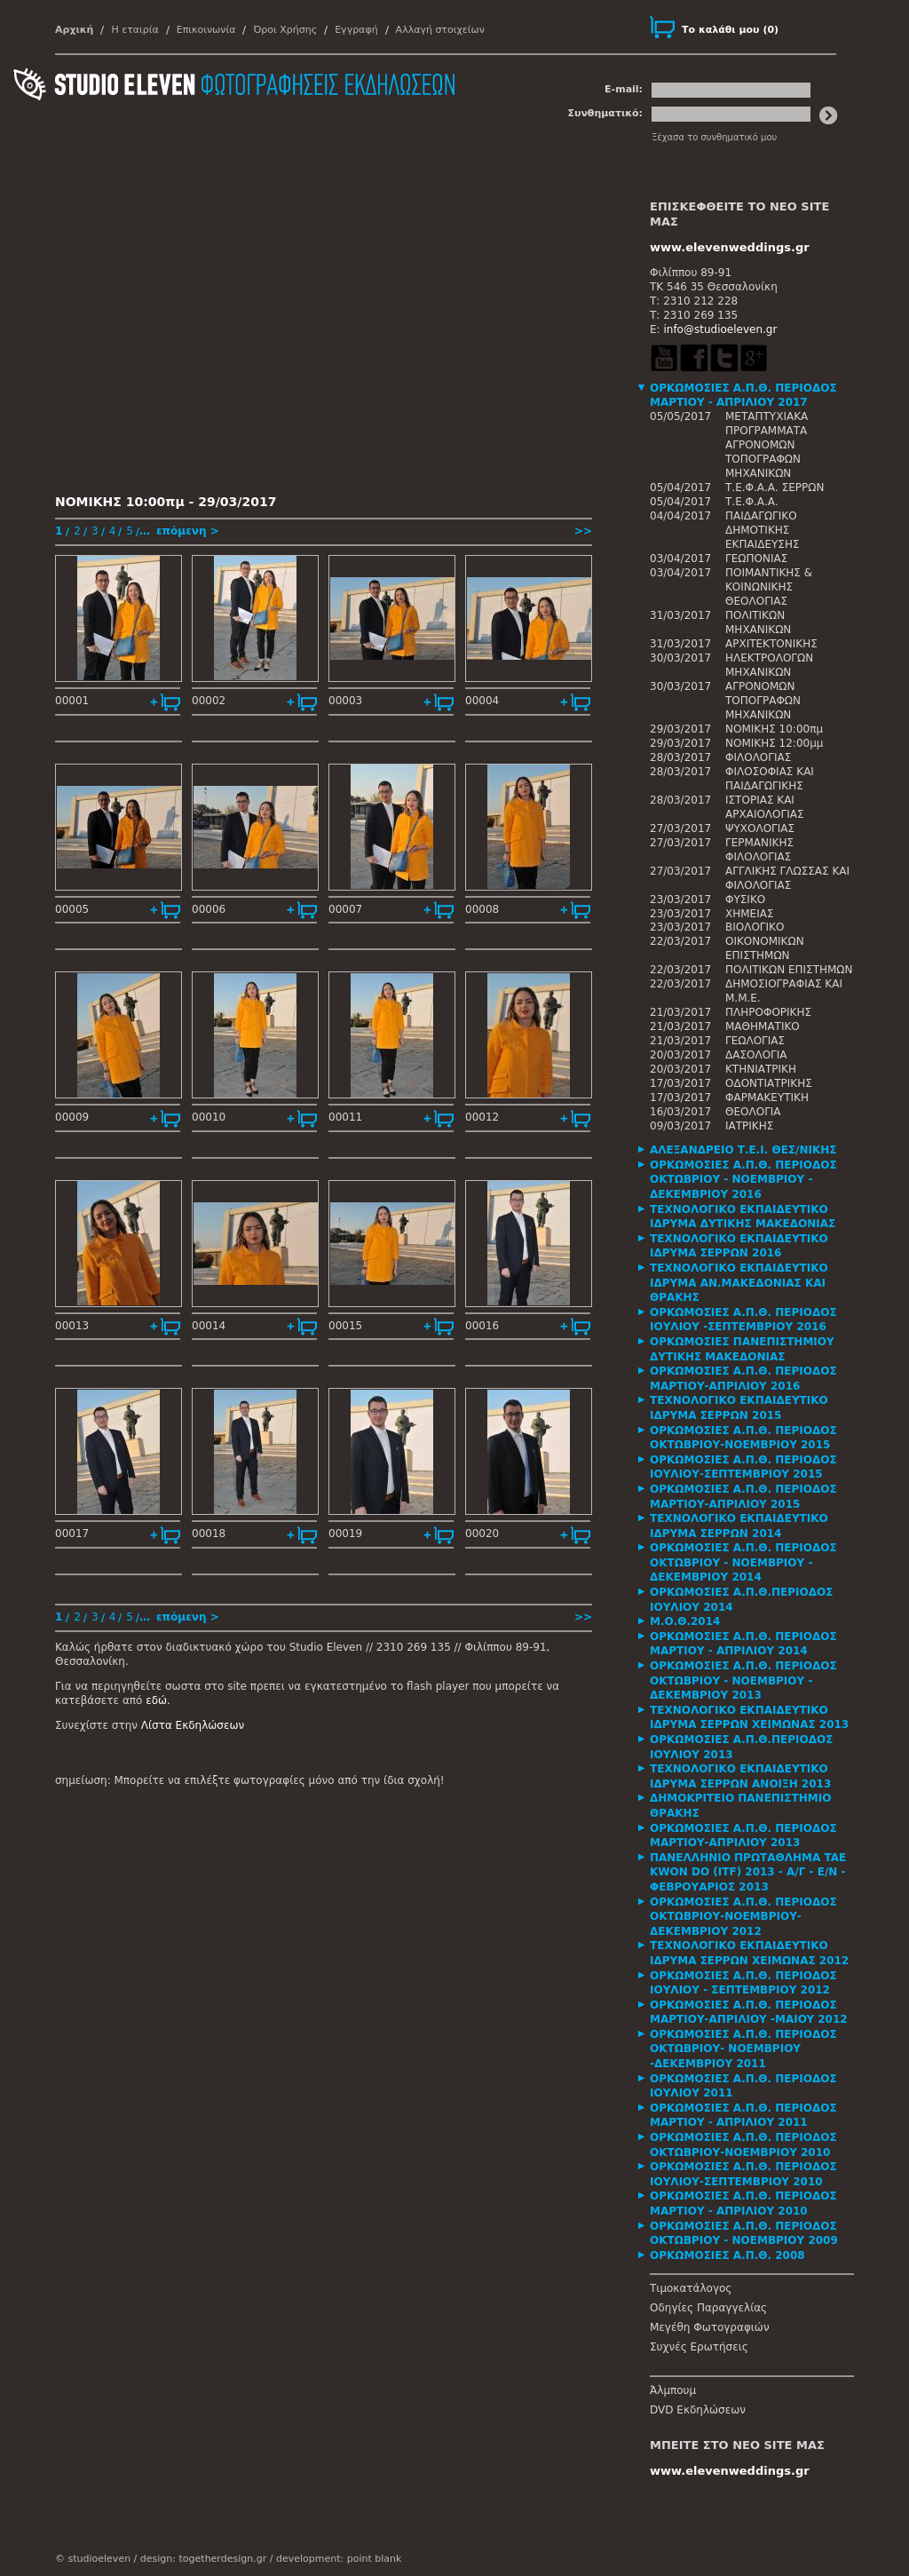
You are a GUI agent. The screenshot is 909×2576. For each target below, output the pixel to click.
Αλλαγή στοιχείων (440, 30)
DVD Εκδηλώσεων (698, 2410)
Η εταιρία (134, 30)
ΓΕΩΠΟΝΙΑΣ (756, 558)
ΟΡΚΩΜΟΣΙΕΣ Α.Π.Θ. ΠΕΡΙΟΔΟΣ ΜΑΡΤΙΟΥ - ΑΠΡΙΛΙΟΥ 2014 (743, 1644)
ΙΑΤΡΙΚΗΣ (749, 1126)
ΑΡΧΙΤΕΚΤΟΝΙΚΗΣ (771, 644)
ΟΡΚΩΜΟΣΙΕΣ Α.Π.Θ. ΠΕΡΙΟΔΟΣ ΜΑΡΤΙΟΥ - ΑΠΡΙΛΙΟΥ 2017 (743, 395)
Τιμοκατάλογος (690, 2288)
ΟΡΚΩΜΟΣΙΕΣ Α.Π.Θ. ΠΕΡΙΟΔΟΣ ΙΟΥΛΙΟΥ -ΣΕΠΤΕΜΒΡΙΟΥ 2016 (743, 1320)
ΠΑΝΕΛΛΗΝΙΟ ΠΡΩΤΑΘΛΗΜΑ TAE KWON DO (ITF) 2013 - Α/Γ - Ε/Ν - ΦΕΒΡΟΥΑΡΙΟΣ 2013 (748, 1872)
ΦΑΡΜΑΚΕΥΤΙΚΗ (767, 1097)
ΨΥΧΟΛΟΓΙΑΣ (759, 828)
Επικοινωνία (206, 30)
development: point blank (338, 2558)
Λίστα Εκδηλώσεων (192, 1725)
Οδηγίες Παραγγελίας (708, 2308)
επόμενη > (187, 531)
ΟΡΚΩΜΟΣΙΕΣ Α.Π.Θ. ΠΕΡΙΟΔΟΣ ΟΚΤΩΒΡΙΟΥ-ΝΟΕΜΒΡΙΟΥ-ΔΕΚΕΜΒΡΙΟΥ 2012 (743, 1917)
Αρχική (74, 30)
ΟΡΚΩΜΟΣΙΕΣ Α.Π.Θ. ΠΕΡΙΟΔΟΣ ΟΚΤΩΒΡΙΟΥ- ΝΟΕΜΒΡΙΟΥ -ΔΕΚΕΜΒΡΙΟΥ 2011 (743, 2049)
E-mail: (624, 89)
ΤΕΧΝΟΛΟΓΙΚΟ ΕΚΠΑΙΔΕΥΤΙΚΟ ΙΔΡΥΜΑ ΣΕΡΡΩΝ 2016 (739, 1246)
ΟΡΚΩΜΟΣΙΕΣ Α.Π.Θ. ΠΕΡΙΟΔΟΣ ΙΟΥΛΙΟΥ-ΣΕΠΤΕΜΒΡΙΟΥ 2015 (743, 1467)
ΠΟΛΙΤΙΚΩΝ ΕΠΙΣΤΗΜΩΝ (789, 969)
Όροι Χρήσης (285, 30)
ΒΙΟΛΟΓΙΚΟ (754, 927)
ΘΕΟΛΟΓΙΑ (753, 1112)
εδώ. (158, 1700)
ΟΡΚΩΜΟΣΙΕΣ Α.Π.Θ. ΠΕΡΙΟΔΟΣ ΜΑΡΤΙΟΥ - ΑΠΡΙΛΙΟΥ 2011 (743, 2115)
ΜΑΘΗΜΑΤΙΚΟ (762, 1026)
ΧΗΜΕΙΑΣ (749, 914)
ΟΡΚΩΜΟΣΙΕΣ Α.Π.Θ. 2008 (727, 2255)
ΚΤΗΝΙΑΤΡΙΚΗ (760, 1069)
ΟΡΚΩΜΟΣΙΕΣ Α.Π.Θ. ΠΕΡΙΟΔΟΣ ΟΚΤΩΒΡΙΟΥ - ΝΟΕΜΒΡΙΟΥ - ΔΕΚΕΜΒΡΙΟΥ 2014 (743, 1562)
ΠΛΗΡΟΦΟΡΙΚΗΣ (768, 1012)
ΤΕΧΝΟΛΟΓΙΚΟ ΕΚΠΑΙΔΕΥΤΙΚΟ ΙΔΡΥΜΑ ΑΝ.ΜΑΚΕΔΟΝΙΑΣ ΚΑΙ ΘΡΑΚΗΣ (739, 1283)
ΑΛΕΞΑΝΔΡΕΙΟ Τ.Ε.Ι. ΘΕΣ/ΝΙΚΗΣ (743, 1150)
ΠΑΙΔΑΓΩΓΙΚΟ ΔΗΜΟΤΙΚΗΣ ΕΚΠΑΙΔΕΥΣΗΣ (762, 530)
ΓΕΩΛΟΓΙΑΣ (755, 1040)
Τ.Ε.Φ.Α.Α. (752, 501)
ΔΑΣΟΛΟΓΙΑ (756, 1055)
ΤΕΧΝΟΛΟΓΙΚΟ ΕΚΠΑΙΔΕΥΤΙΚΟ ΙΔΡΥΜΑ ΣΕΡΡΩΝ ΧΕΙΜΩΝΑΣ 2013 (749, 1718)
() (730, 30)
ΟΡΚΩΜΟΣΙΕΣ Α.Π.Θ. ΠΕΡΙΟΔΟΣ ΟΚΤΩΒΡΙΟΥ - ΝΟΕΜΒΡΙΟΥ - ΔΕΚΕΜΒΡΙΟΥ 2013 (743, 1680)
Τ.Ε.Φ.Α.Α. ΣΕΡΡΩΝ (774, 487)
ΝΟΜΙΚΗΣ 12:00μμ (774, 743)
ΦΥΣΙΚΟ (745, 899)
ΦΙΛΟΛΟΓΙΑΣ (758, 757)
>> (583, 531)
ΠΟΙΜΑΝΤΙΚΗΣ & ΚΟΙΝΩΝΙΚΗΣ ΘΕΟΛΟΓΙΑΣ (768, 587)
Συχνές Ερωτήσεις (699, 2347)
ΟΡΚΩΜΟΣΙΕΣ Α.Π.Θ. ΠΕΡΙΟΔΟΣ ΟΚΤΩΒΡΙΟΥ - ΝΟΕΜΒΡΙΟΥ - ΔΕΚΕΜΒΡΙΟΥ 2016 (743, 1180)
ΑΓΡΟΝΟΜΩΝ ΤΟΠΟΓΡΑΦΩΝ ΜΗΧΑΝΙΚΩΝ (763, 700)
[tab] (752, 395)
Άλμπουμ (673, 2390)
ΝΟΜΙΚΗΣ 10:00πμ (774, 729)
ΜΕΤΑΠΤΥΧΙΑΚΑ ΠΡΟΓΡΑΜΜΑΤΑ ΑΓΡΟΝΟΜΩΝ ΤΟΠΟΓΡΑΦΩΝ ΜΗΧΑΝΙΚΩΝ (766, 445)
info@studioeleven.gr (720, 329)
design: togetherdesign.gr (203, 2558)
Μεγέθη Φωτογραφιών (710, 2327)
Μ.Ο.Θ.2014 (685, 1621)
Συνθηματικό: (605, 113)
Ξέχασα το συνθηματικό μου (714, 137)
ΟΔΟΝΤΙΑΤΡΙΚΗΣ (768, 1083)
